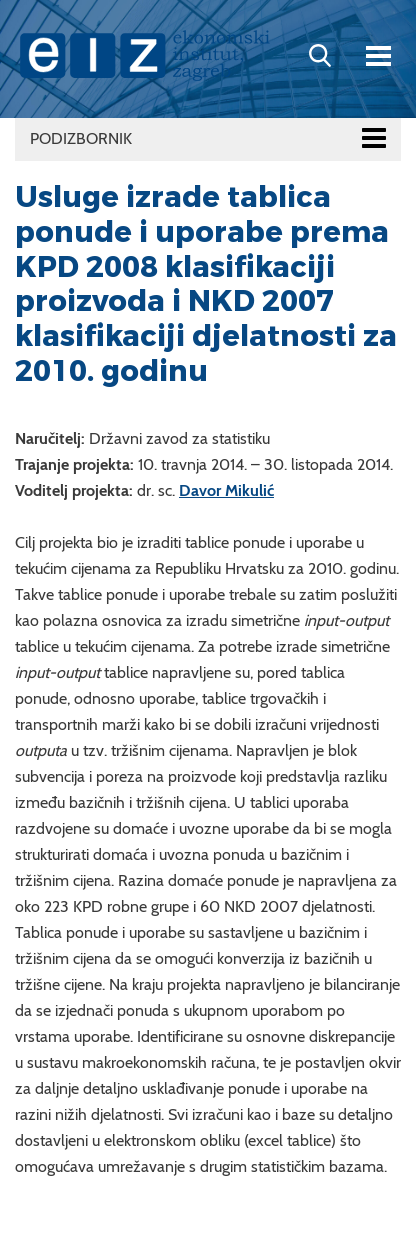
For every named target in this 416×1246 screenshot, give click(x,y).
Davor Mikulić (226, 490)
